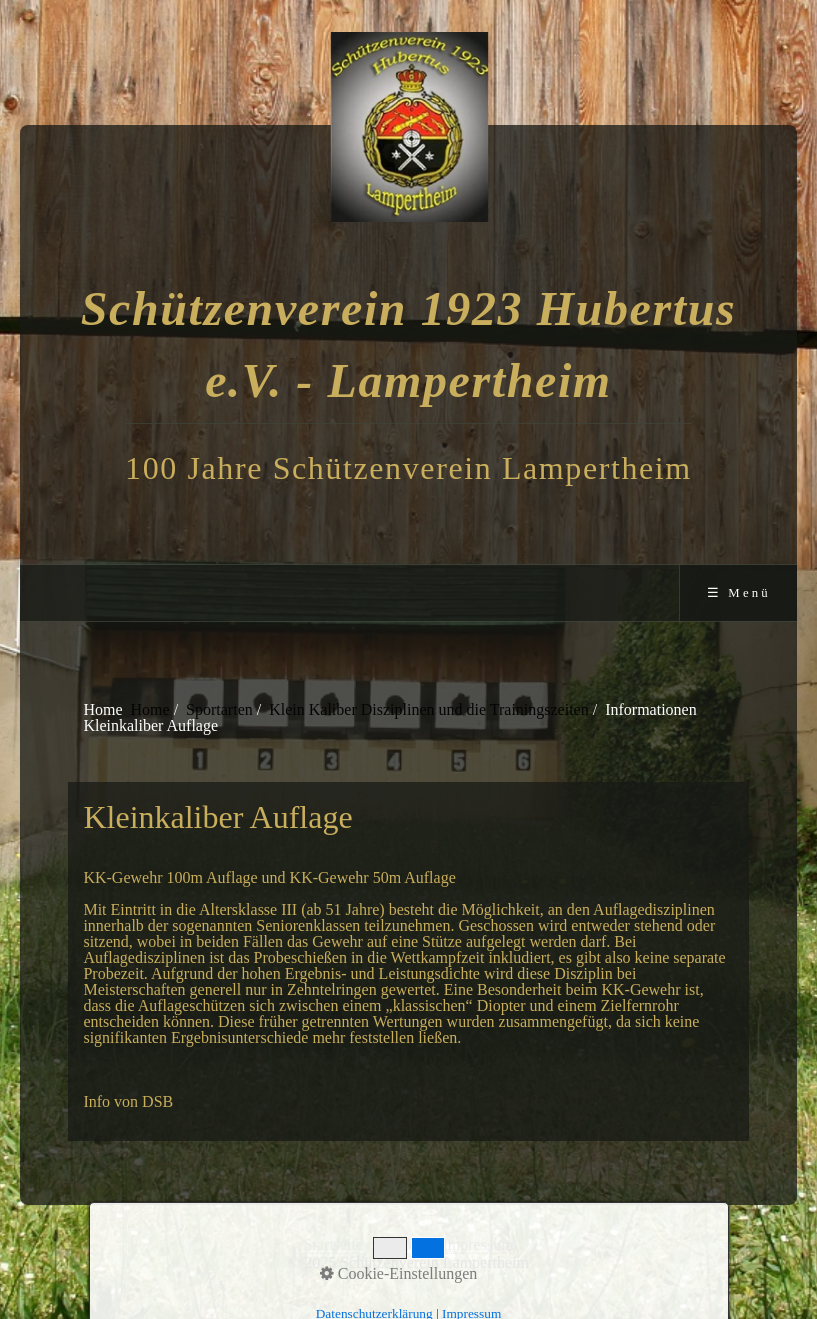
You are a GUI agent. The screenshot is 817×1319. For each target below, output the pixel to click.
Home (150, 709)
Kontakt (403, 1245)
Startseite (333, 1245)
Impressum (477, 1245)
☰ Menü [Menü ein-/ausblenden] (739, 593)
